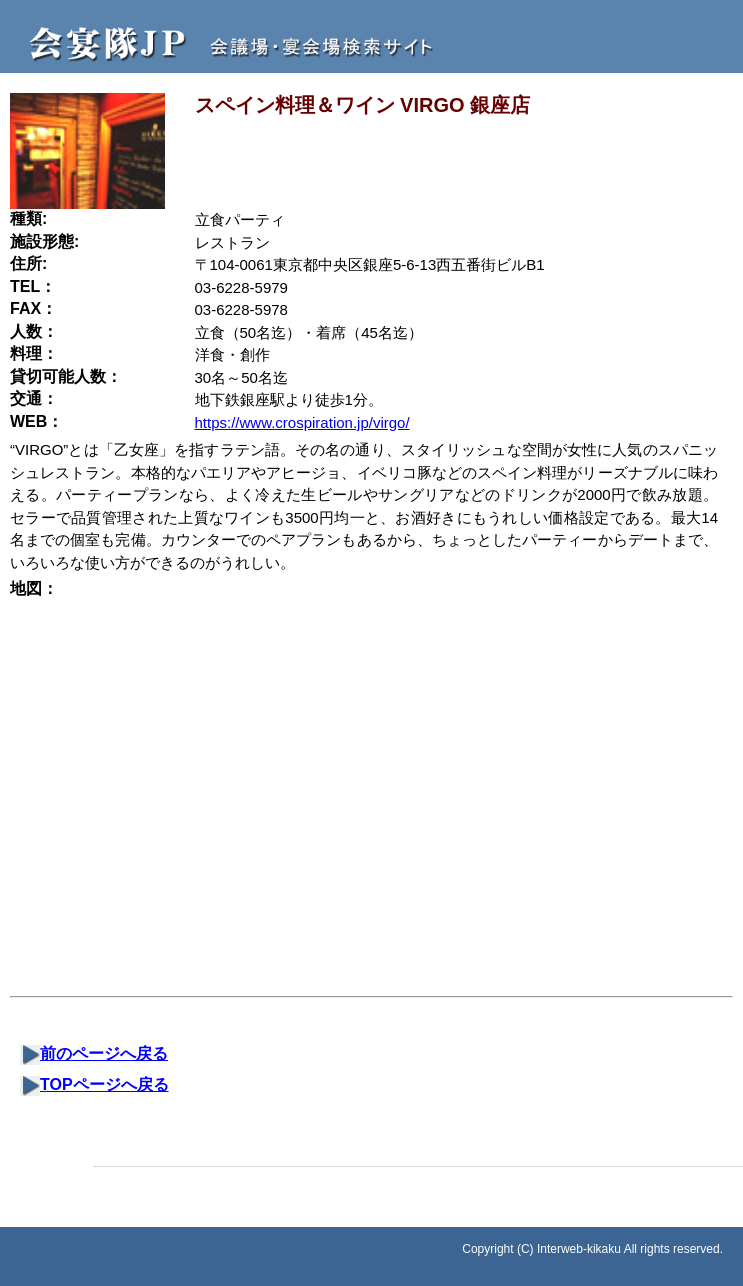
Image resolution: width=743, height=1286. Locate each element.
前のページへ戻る (94, 1053)
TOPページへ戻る (94, 1084)
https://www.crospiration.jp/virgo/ (302, 422)
